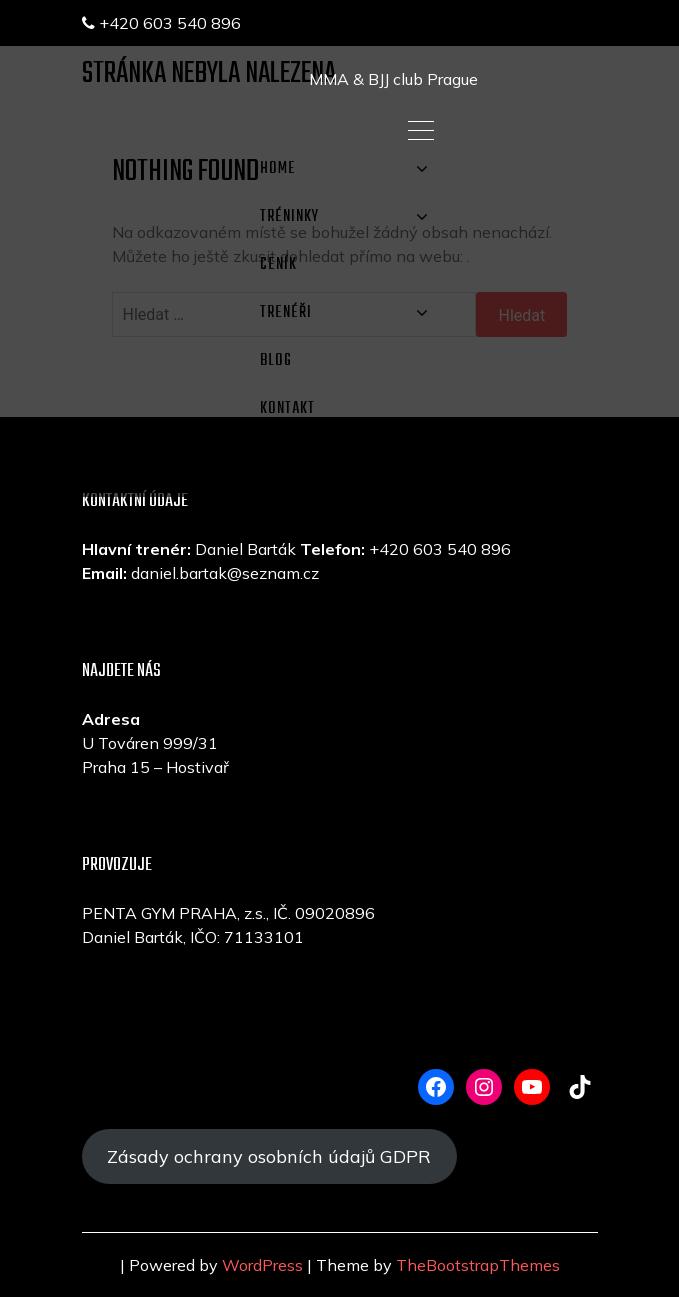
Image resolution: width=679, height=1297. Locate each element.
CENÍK (278, 265)
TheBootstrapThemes (478, 1265)
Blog (276, 361)
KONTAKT (287, 409)
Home (278, 169)
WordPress (262, 1265)
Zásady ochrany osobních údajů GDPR (269, 1156)
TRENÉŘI (286, 313)
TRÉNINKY (289, 217)
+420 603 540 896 (161, 23)
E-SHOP (284, 457)
